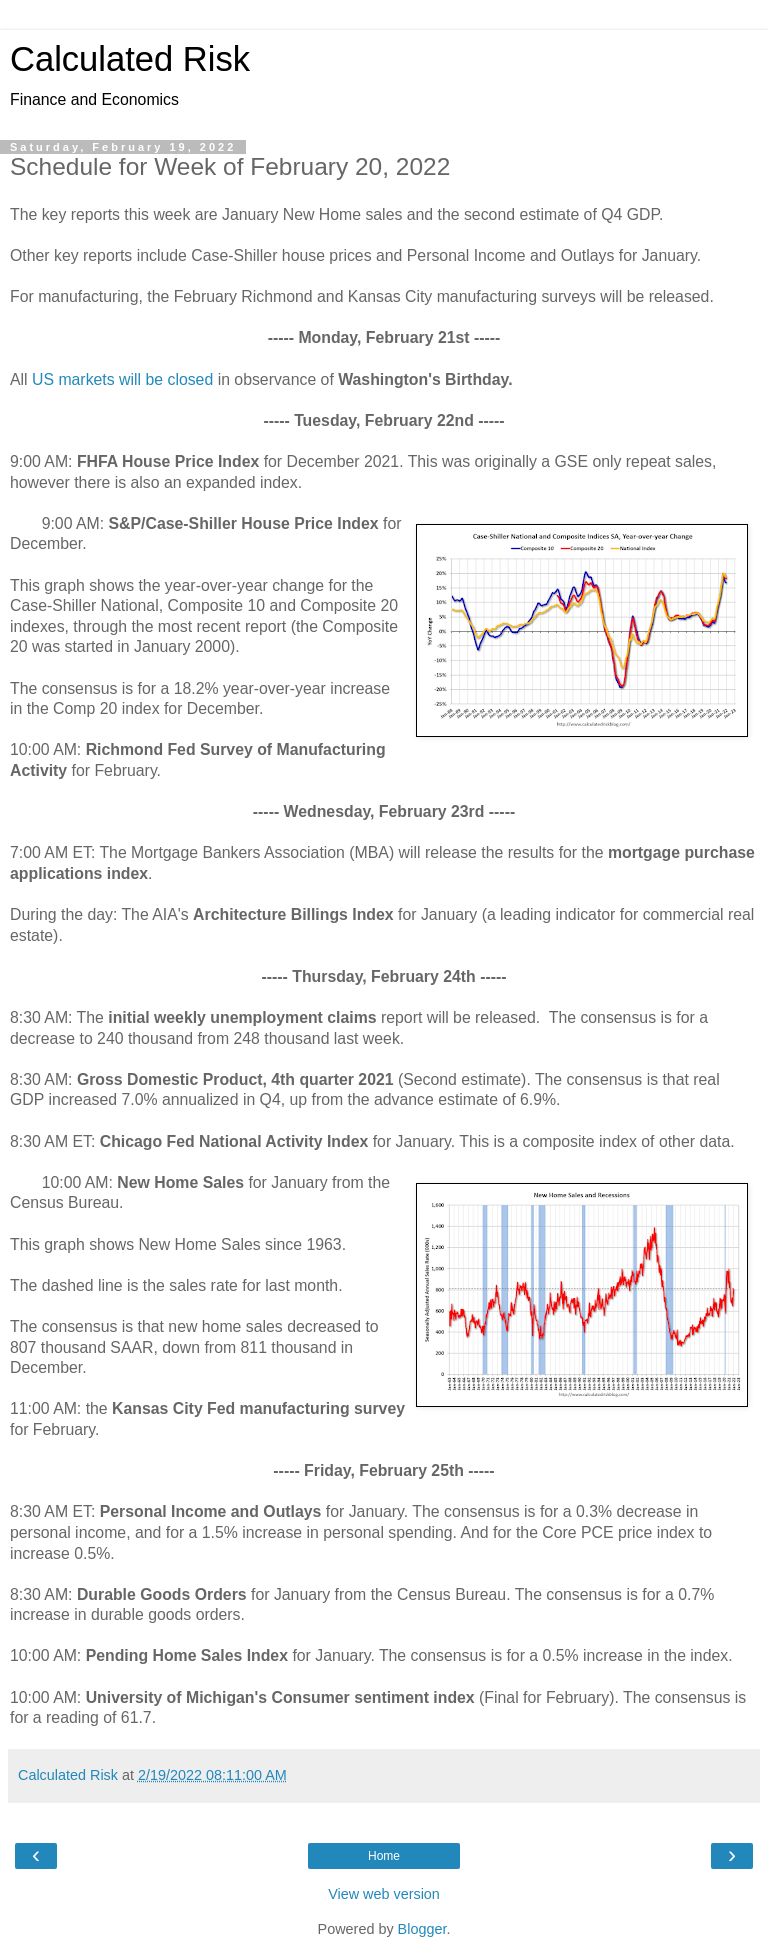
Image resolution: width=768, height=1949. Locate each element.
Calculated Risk (130, 59)
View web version (384, 1894)
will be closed (166, 379)
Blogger (422, 1929)
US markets (73, 379)
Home (384, 1856)
